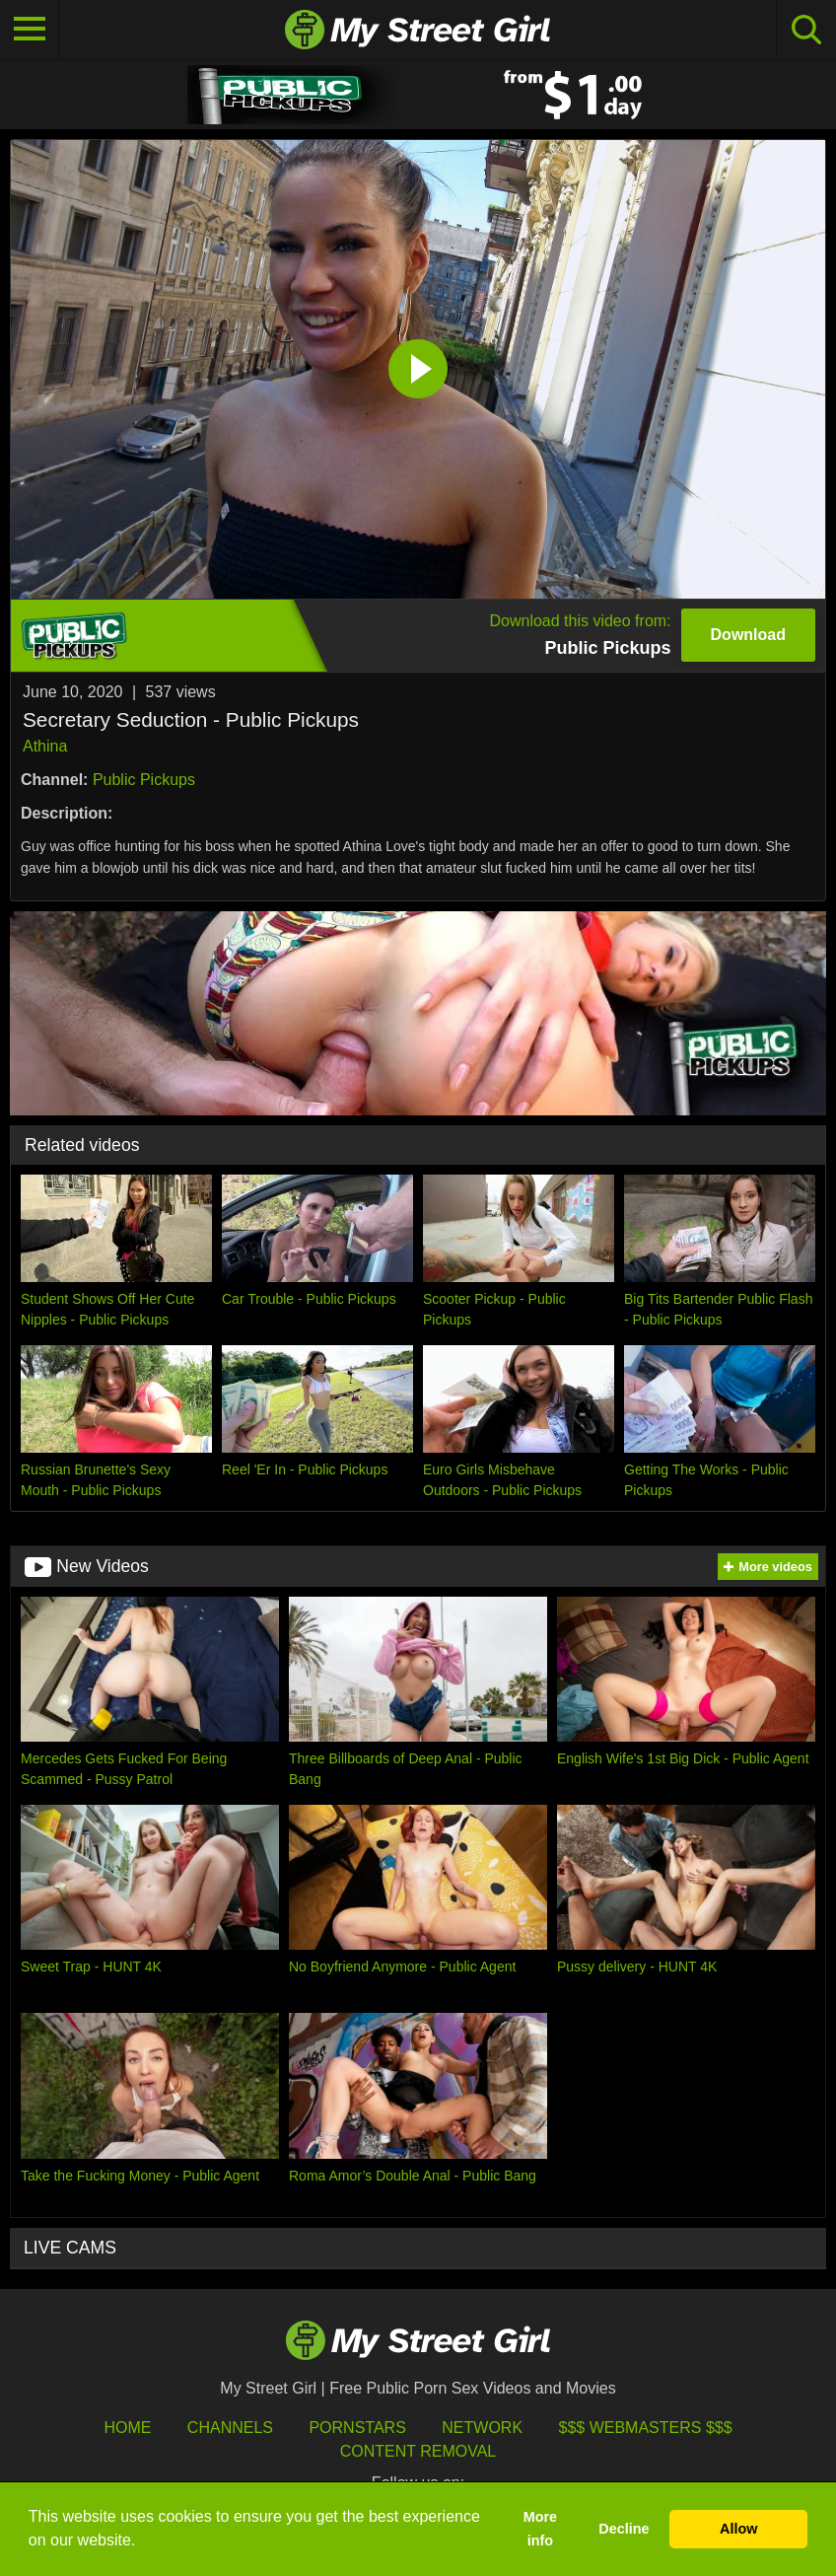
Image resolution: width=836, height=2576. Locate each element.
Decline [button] (623, 2529)
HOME (127, 2427)
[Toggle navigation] (29, 29)
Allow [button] (738, 2529)
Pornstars (357, 2427)
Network (482, 2427)
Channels (230, 2427)
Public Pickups (144, 779)
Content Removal (418, 2451)
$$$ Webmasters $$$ (645, 2427)
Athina (45, 746)
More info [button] (540, 2528)
